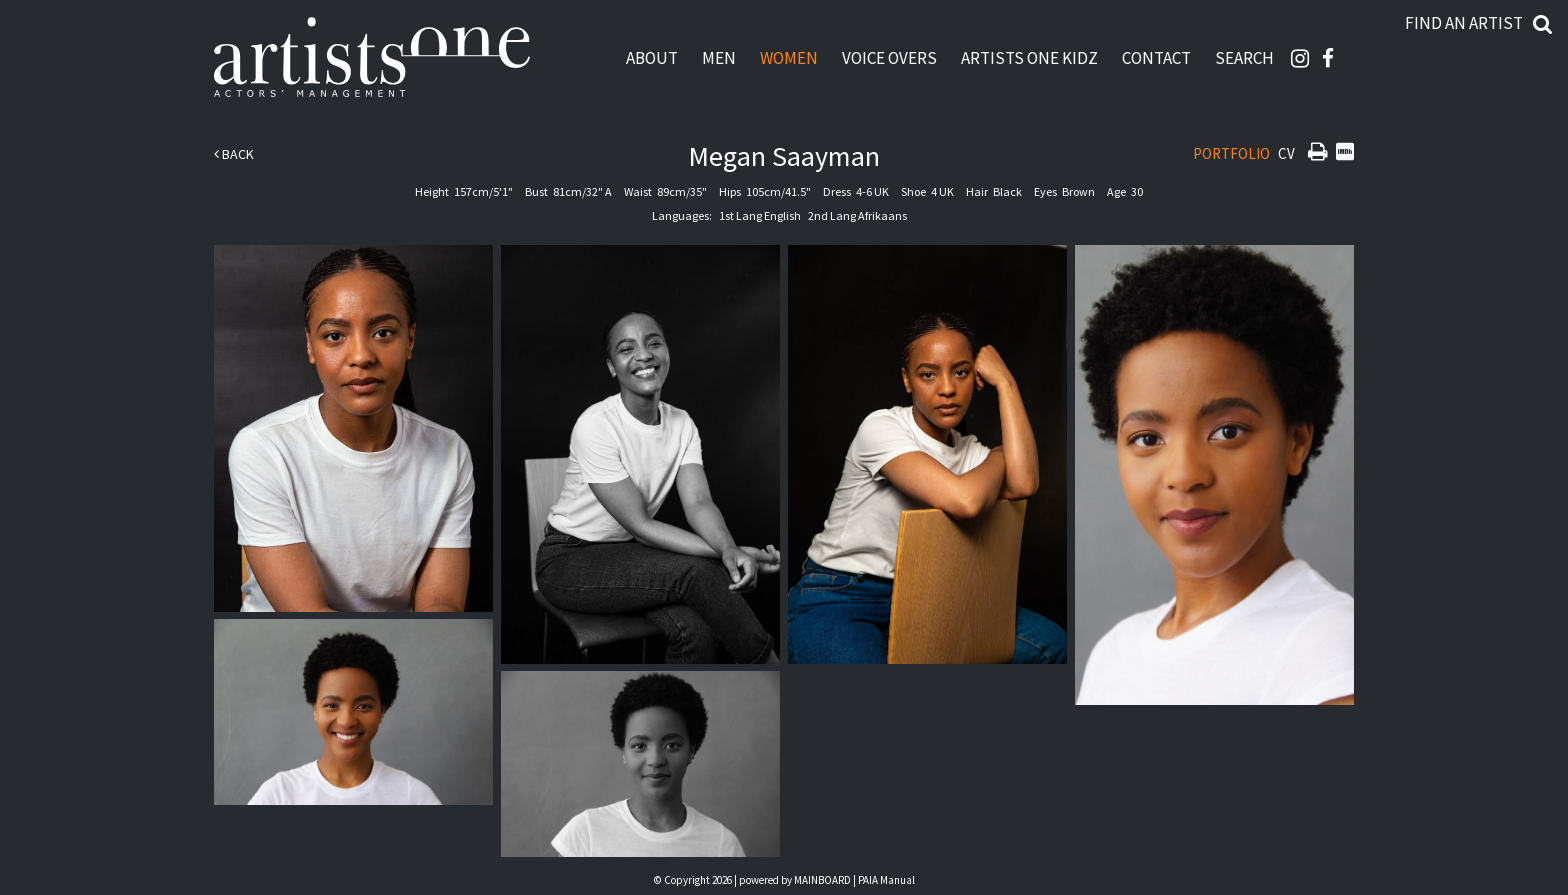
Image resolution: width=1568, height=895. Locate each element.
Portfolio (1231, 153)
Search (1244, 57)
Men (719, 57)
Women (789, 57)
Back (234, 154)
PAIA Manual (886, 880)
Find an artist (1464, 23)
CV (1286, 153)
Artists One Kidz (1029, 57)
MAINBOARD (822, 880)
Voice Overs (889, 57)
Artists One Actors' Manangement (372, 58)
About (652, 57)
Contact (1156, 57)
